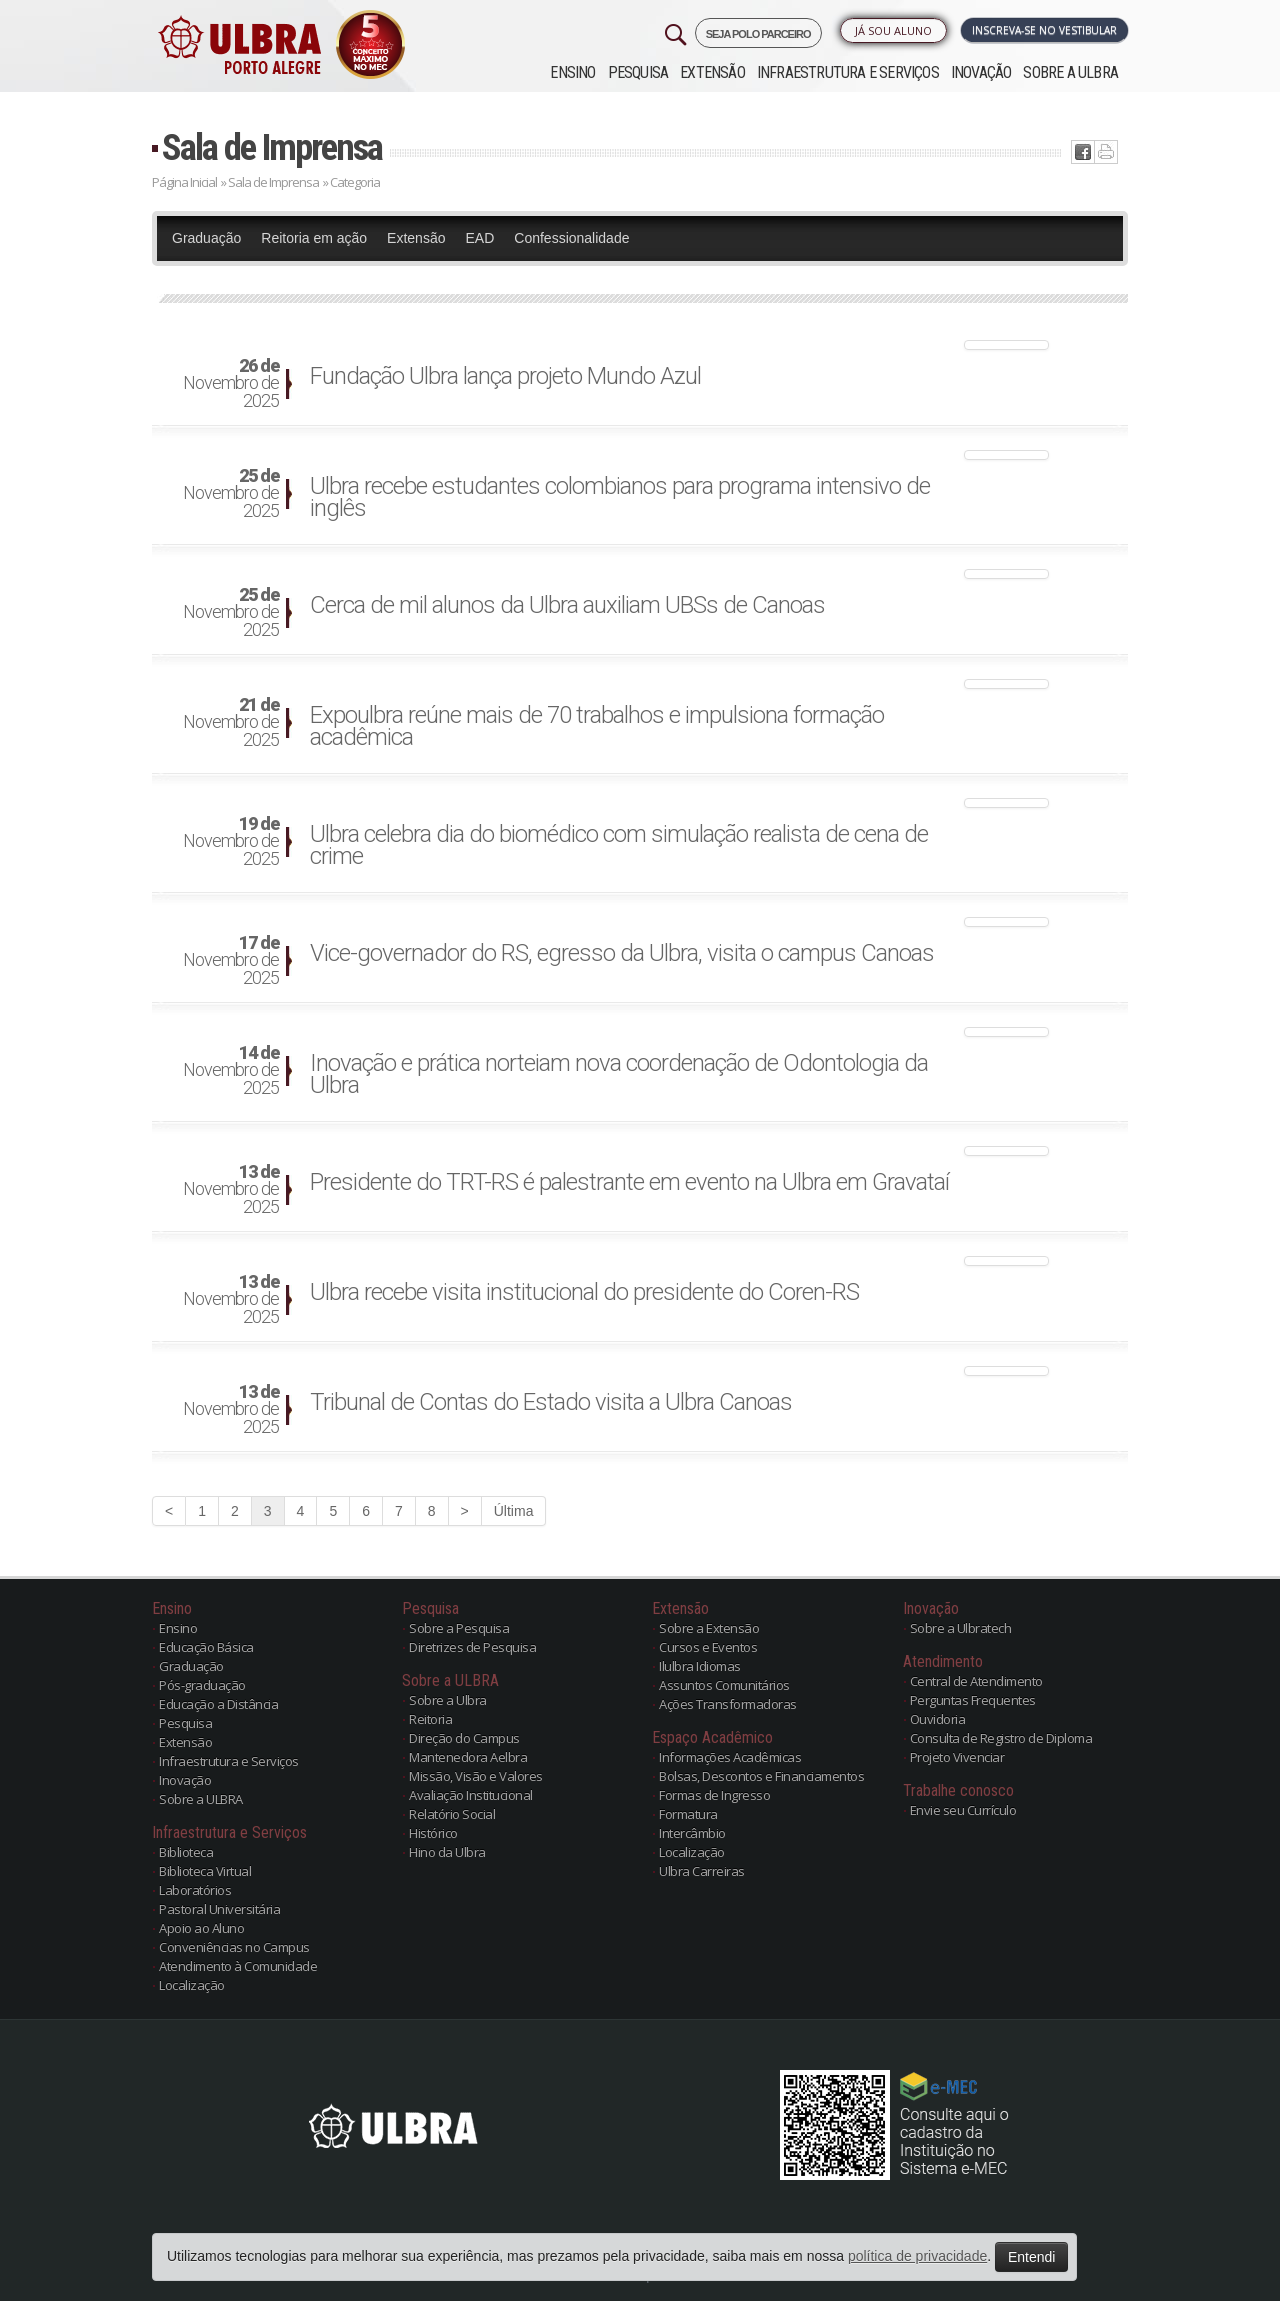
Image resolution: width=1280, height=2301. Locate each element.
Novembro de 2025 (231, 384)
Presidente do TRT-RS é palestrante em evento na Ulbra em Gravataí (629, 1182)
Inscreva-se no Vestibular (1044, 30)
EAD (479, 238)
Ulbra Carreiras (702, 1871)
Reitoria (430, 1719)
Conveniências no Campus (234, 1947)
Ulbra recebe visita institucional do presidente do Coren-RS (584, 1292)
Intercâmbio (692, 1833)
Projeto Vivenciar (957, 1757)
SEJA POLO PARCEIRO (758, 34)
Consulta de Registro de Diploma (1001, 1738)
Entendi (1031, 2257)
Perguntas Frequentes (973, 1700)
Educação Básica (206, 1647)
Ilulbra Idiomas (700, 1666)
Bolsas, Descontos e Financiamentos (761, 1776)
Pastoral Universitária (219, 1909)
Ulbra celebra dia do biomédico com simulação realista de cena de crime (619, 845)
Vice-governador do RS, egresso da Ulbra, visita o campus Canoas (622, 953)
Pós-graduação (202, 1685)
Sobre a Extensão (709, 1628)
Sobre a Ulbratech (961, 1628)
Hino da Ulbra (447, 1852)
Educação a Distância (218, 1704)
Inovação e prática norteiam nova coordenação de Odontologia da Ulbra (619, 1074)
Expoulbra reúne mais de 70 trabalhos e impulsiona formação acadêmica (597, 726)
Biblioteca (186, 1852)
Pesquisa (638, 72)
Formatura (688, 1814)
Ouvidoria (938, 1719)
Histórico (433, 1833)
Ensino (572, 72)
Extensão (712, 72)
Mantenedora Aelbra (468, 1757)
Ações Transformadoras (728, 1704)
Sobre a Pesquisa (459, 1628)
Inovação (981, 72)
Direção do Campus (464, 1738)
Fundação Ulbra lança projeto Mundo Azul (505, 376)
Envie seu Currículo (963, 1810)
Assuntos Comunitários (724, 1685)
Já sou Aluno (893, 30)
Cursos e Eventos (708, 1647)
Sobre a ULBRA (1070, 72)
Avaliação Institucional (471, 1795)
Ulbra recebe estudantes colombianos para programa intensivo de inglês (620, 497)
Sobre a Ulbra (448, 1700)
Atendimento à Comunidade (238, 1966)
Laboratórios (195, 1890)
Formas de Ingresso (714, 1795)
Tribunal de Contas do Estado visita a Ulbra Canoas (551, 1402)
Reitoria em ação (314, 238)
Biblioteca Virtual (205, 1871)
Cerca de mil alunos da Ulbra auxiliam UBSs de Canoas (567, 605)
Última (514, 1511)
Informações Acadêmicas (730, 1757)
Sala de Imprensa (272, 147)
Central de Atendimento (976, 1681)
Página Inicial (184, 182)
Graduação (206, 238)
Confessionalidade (571, 238)
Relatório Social (452, 1814)
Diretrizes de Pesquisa (472, 1647)
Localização (192, 1985)
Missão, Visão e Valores (476, 1776)
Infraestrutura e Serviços (848, 72)
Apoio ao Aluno (201, 1928)
